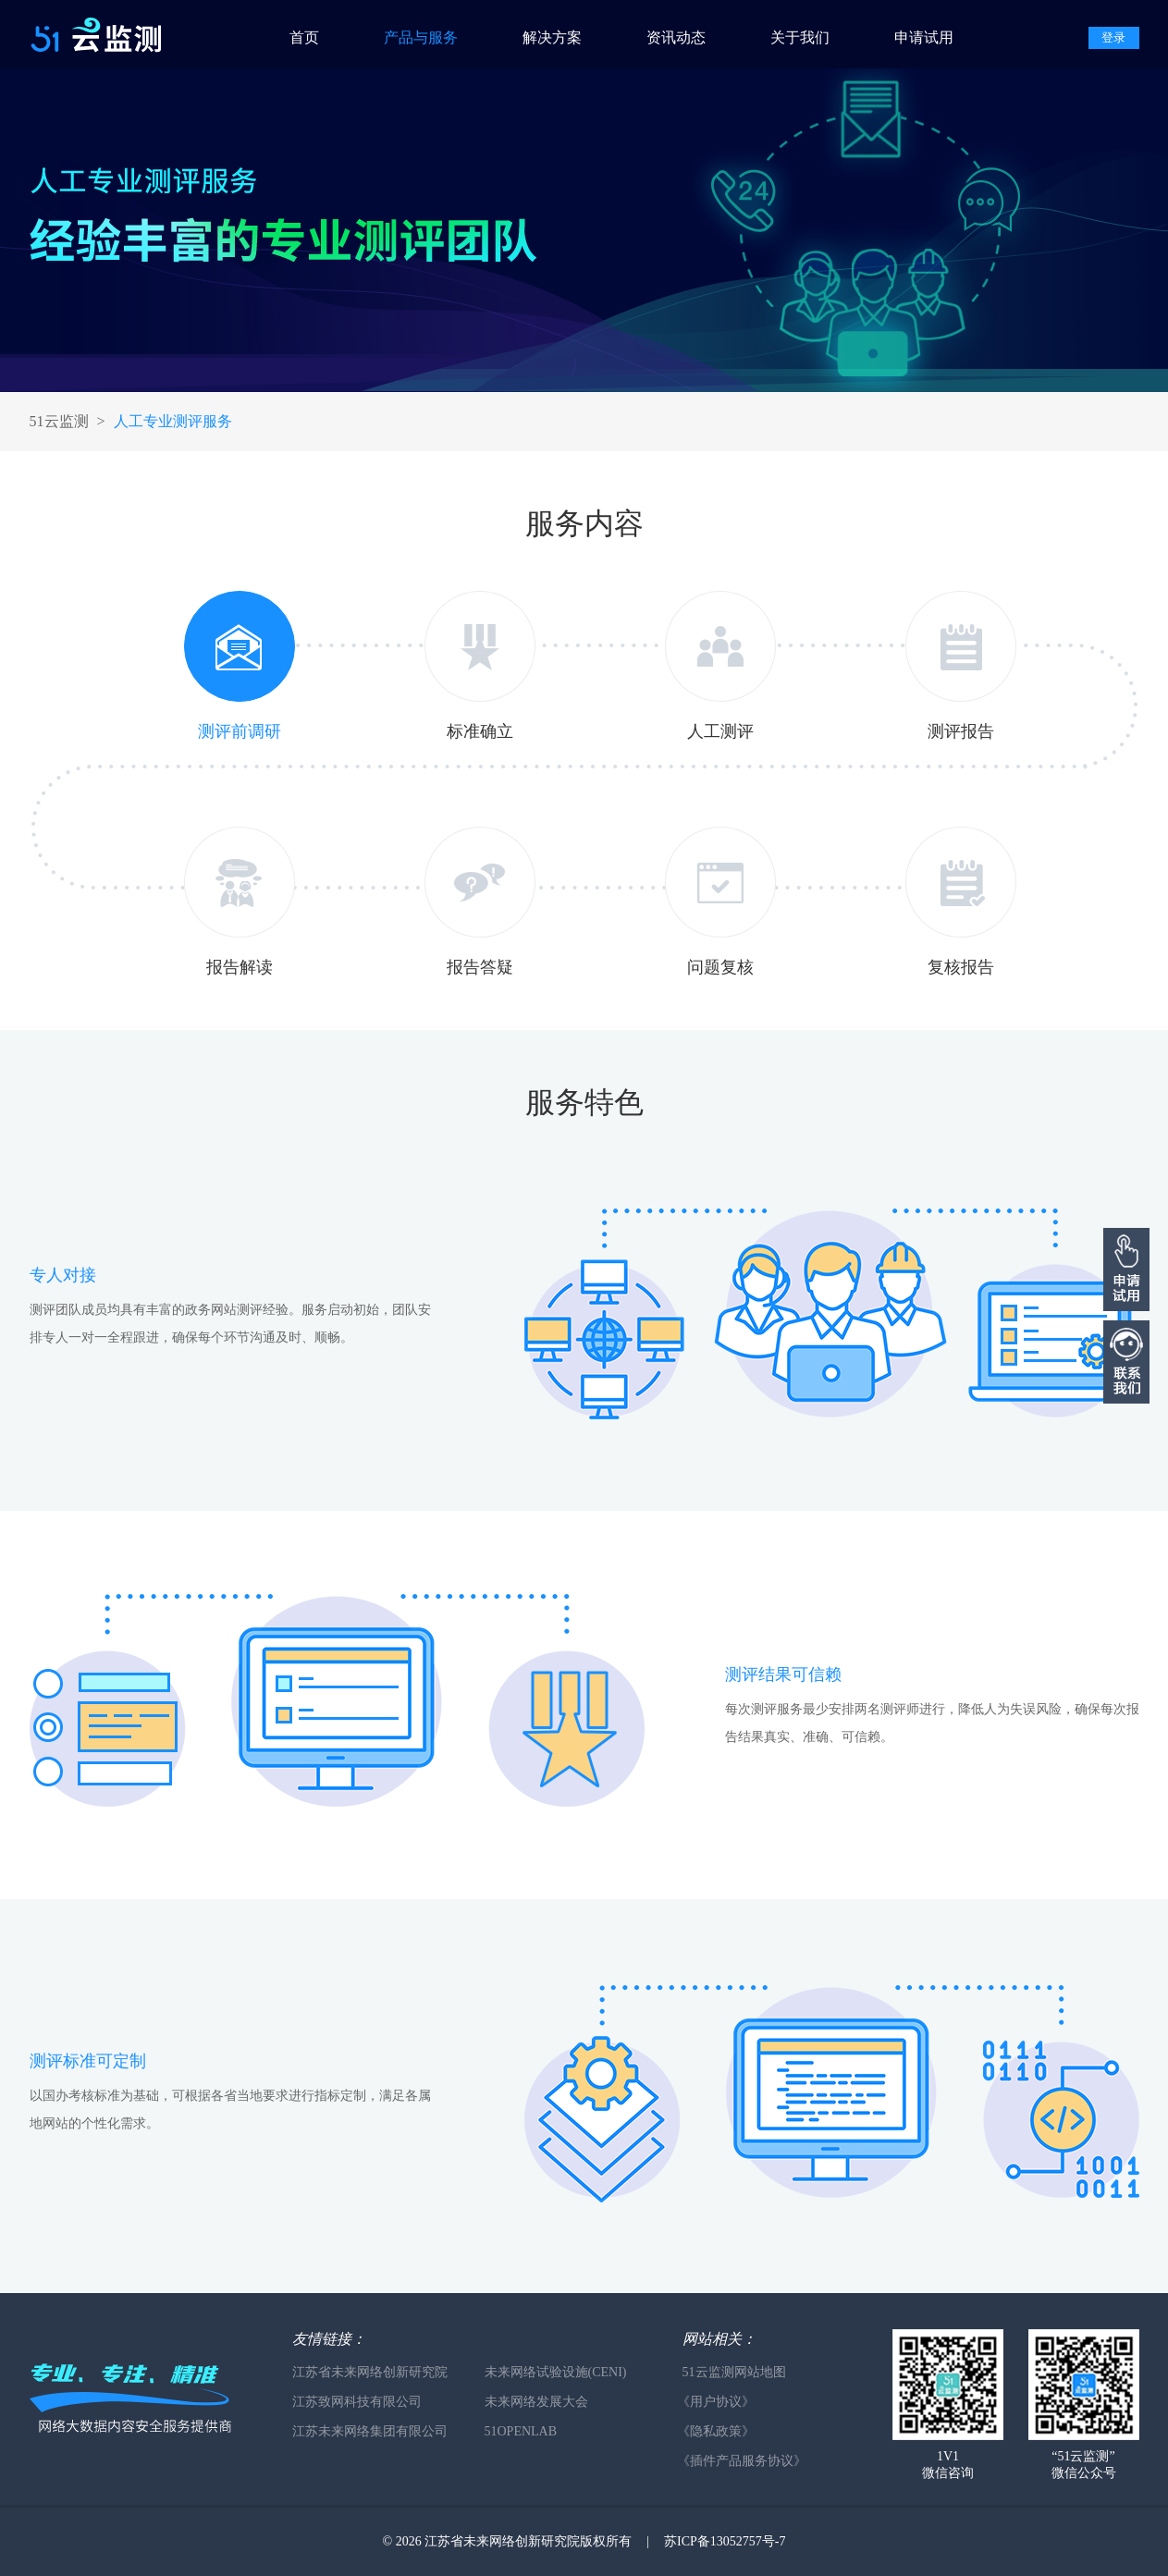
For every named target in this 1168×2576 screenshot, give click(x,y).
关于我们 (800, 37)
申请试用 (923, 37)
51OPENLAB (521, 2431)
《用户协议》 (716, 2402)
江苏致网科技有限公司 (357, 2402)
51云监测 (59, 421)
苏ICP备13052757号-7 (724, 2541)
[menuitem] (322, 34)
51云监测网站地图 (734, 2372)
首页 (304, 37)
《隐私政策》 (716, 2431)
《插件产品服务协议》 (741, 2461)
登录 (1113, 37)
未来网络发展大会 (536, 2402)
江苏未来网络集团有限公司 (370, 2431)
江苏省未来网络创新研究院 (370, 2372)
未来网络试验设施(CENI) (556, 2372)
